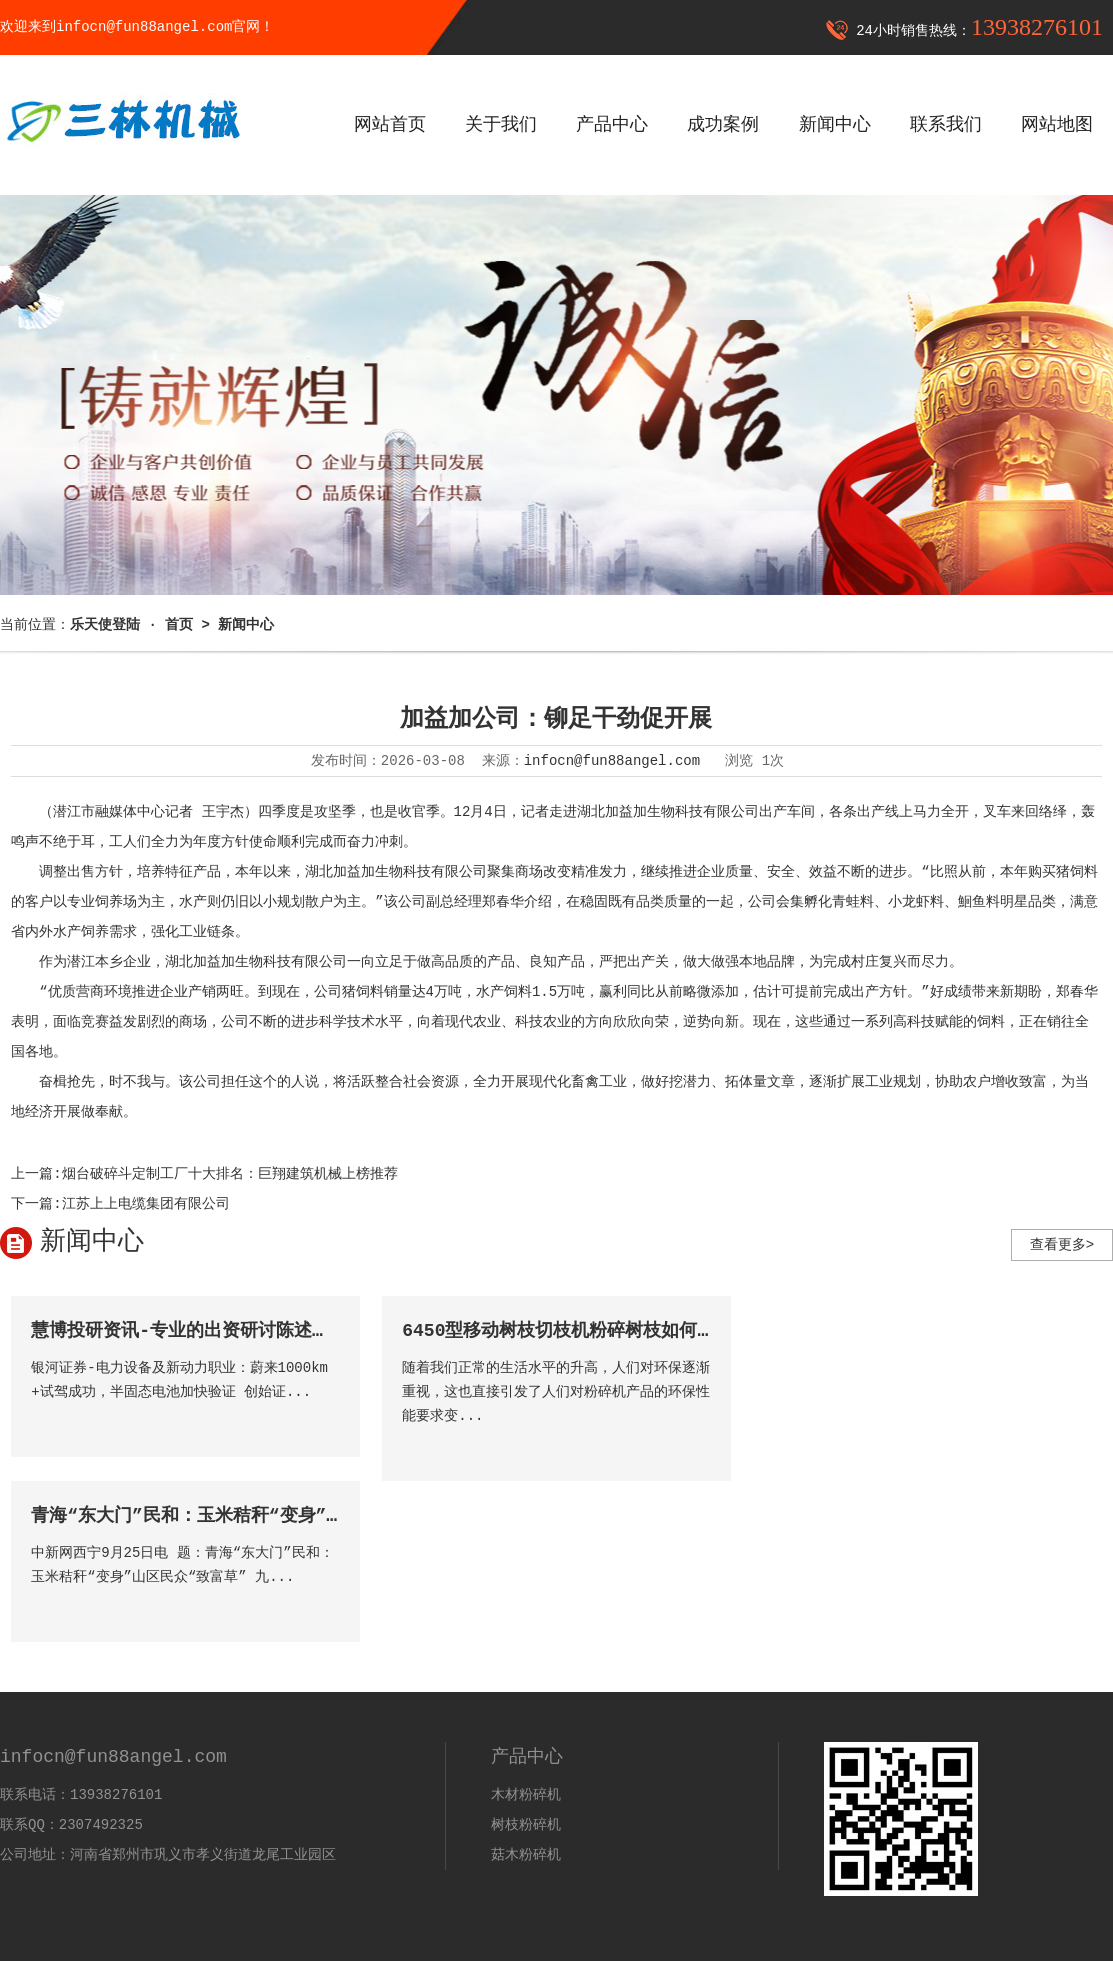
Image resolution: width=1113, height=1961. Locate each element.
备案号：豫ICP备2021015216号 (495, 1939)
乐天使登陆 (35, 1901)
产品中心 (612, 125)
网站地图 (1057, 125)
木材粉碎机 (526, 1634)
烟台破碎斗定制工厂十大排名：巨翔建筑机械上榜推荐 (230, 1174)
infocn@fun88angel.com (612, 761)
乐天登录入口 (42, 1871)
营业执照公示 (1071, 1939)
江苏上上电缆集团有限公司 (146, 1204)
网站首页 (390, 125)
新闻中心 (835, 125)
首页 (179, 625)
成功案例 (723, 125)
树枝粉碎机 (526, 1664)
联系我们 (946, 125)
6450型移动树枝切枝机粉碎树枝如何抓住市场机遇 (603, 1331)
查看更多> (1062, 1245)
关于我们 (501, 125)
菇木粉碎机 (526, 1694)
